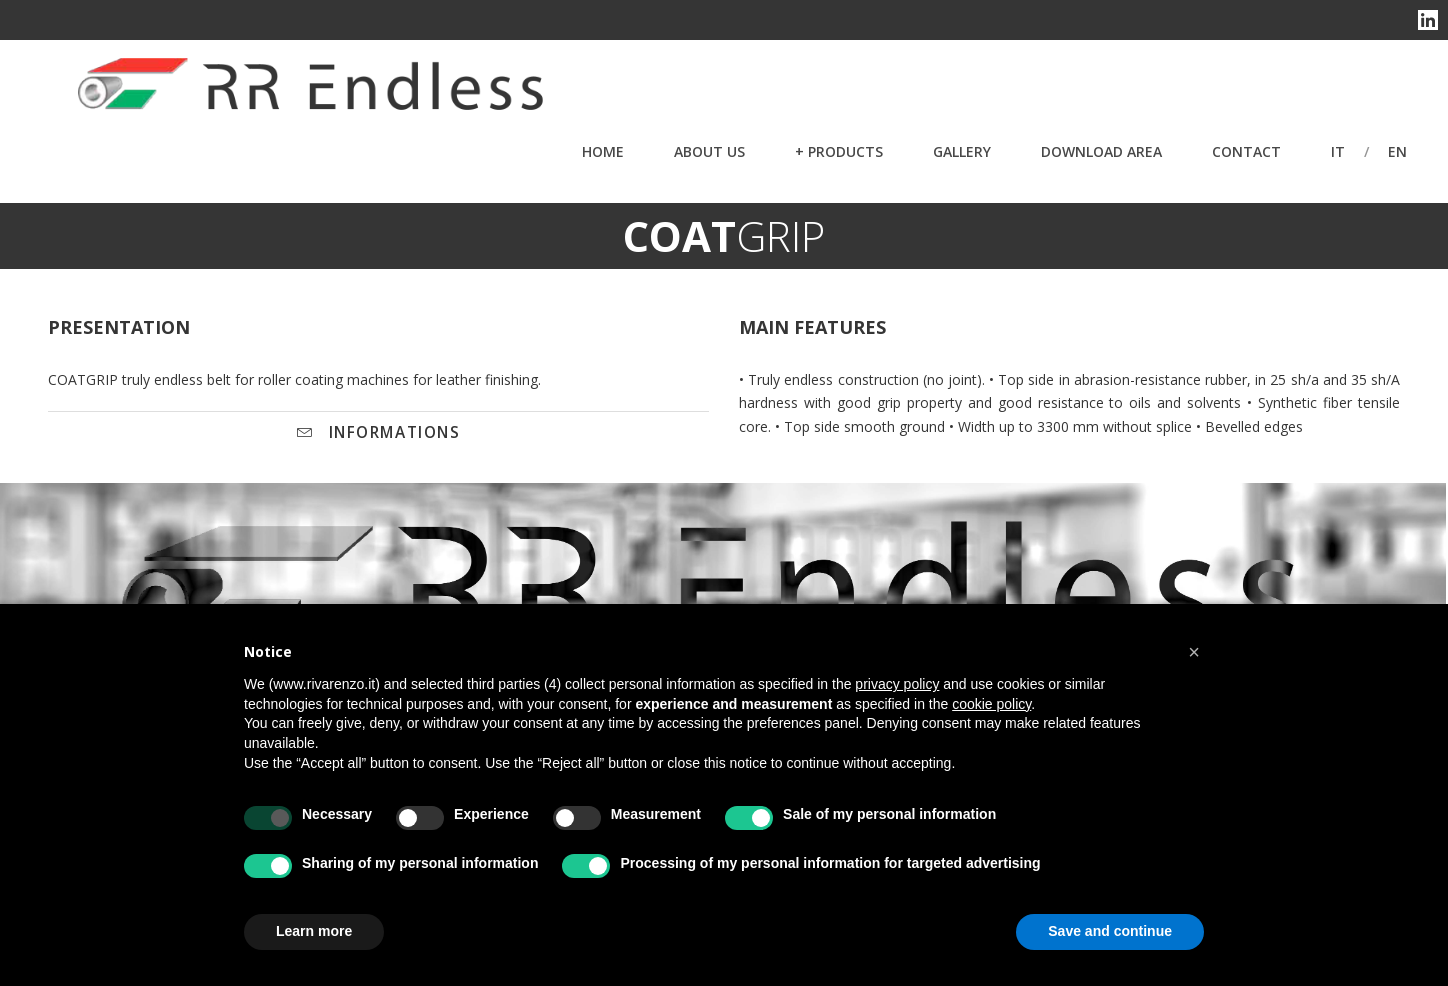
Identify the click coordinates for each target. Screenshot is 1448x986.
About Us (709, 151)
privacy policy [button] (897, 684)
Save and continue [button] (1110, 931)
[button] (1194, 652)
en (1397, 151)
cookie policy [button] (991, 704)
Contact (1246, 151)
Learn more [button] (314, 931)
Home (603, 151)
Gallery (962, 151)
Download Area (1101, 151)
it (1338, 151)
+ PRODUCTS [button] (839, 151)
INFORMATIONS (379, 432)
